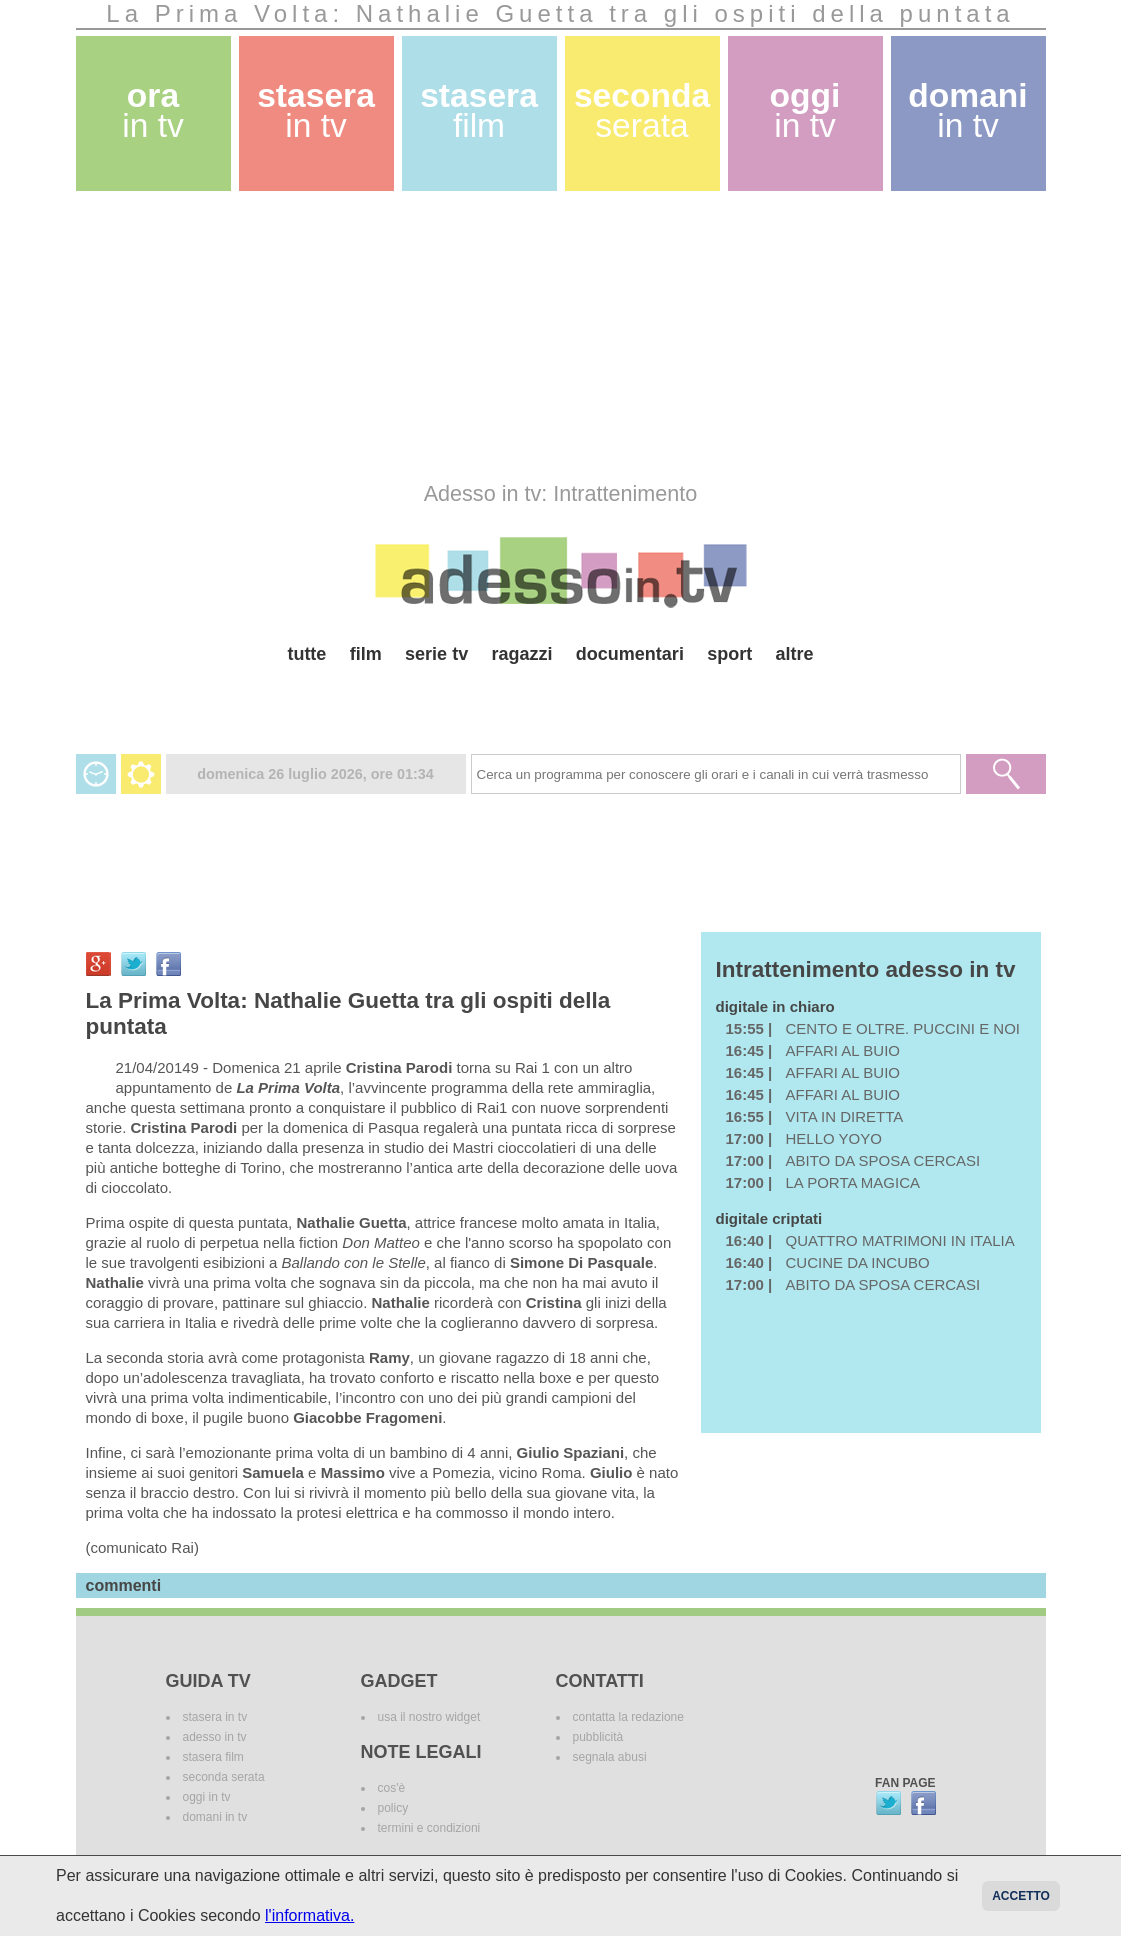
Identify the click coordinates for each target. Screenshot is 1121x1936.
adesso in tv (215, 1737)
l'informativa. (309, 1915)
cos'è (392, 1788)
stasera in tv (215, 1717)
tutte (306, 654)
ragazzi (521, 654)
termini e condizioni (429, 1828)
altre (795, 654)
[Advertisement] (561, 336)
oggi (805, 110)
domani (967, 110)
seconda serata (224, 1777)
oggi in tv (207, 1797)
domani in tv (215, 1817)
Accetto (1021, 1896)
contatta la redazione (628, 1717)
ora (153, 110)
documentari (630, 654)
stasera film (213, 1757)
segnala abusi (610, 1757)
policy (393, 1808)
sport (729, 654)
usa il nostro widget (429, 1717)
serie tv (436, 654)
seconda (642, 110)
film (366, 654)
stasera (316, 110)
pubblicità (598, 1737)
